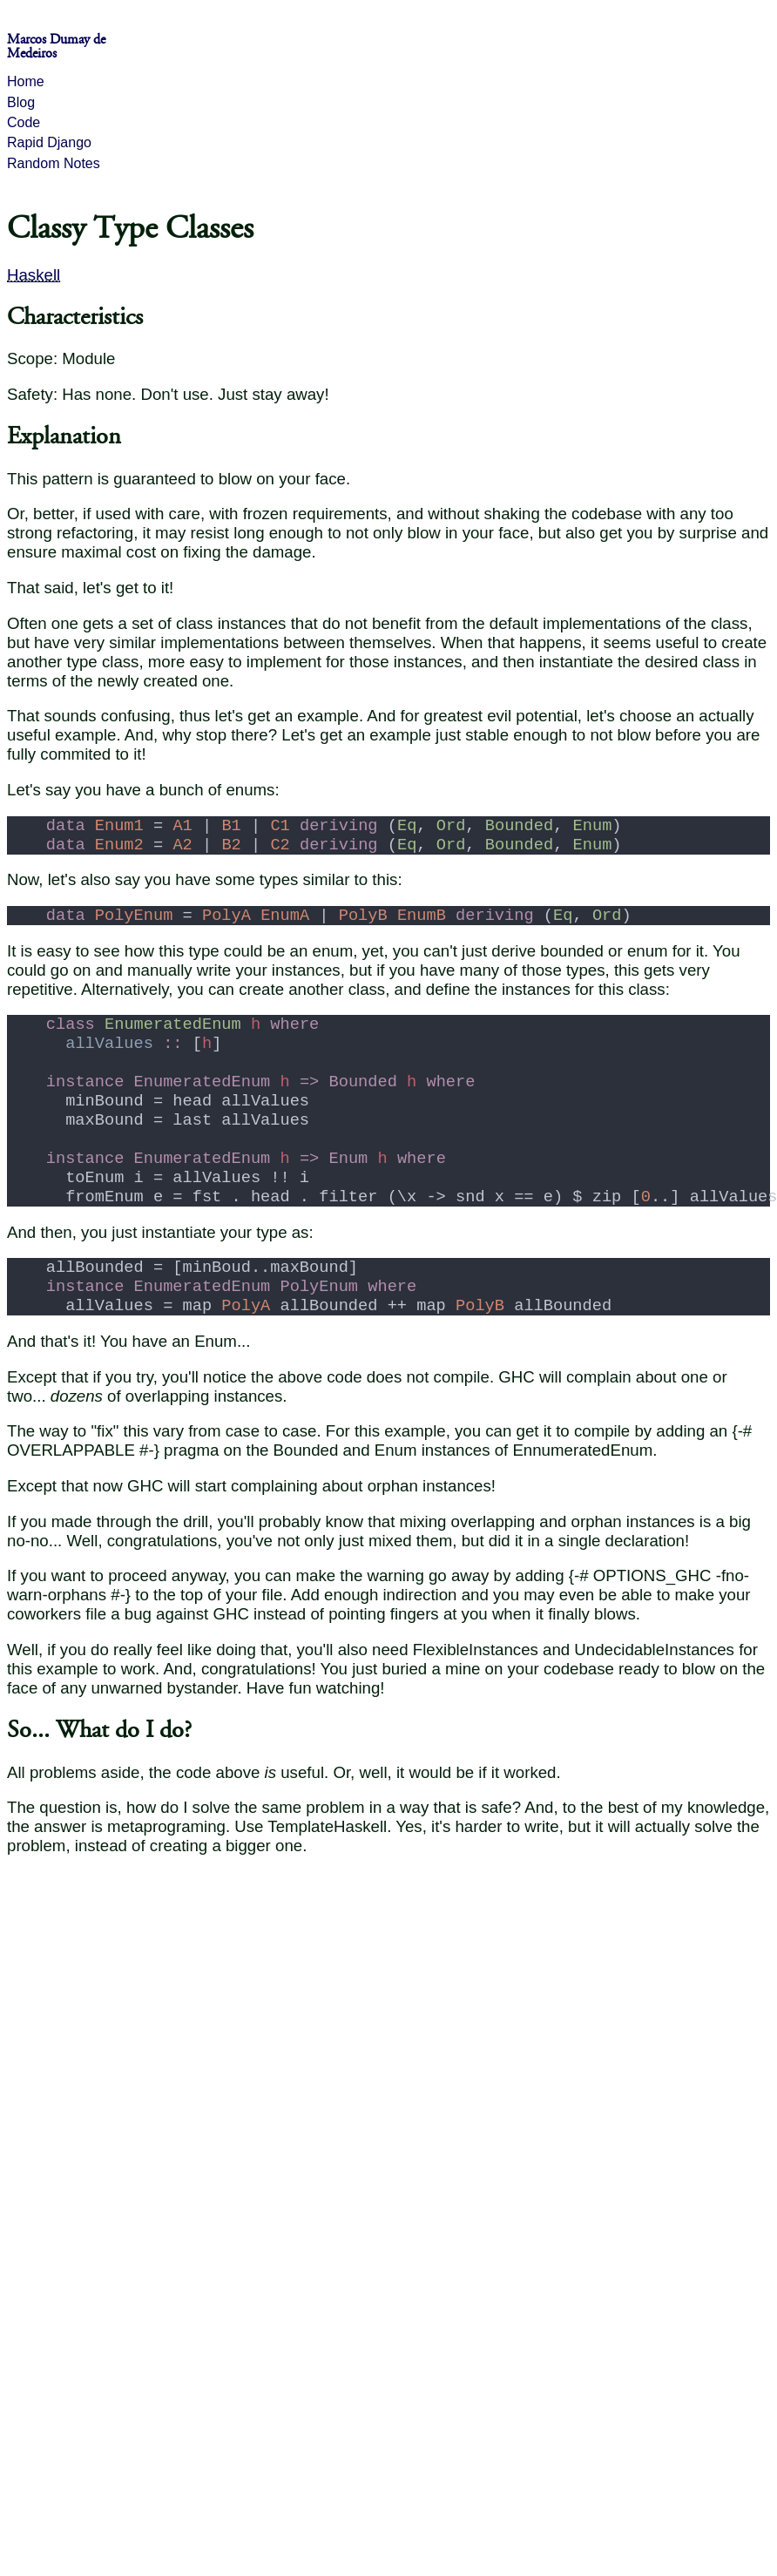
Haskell (33, 275)
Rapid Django (49, 142)
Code (23, 122)
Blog (21, 102)
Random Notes (53, 163)
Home (25, 81)
